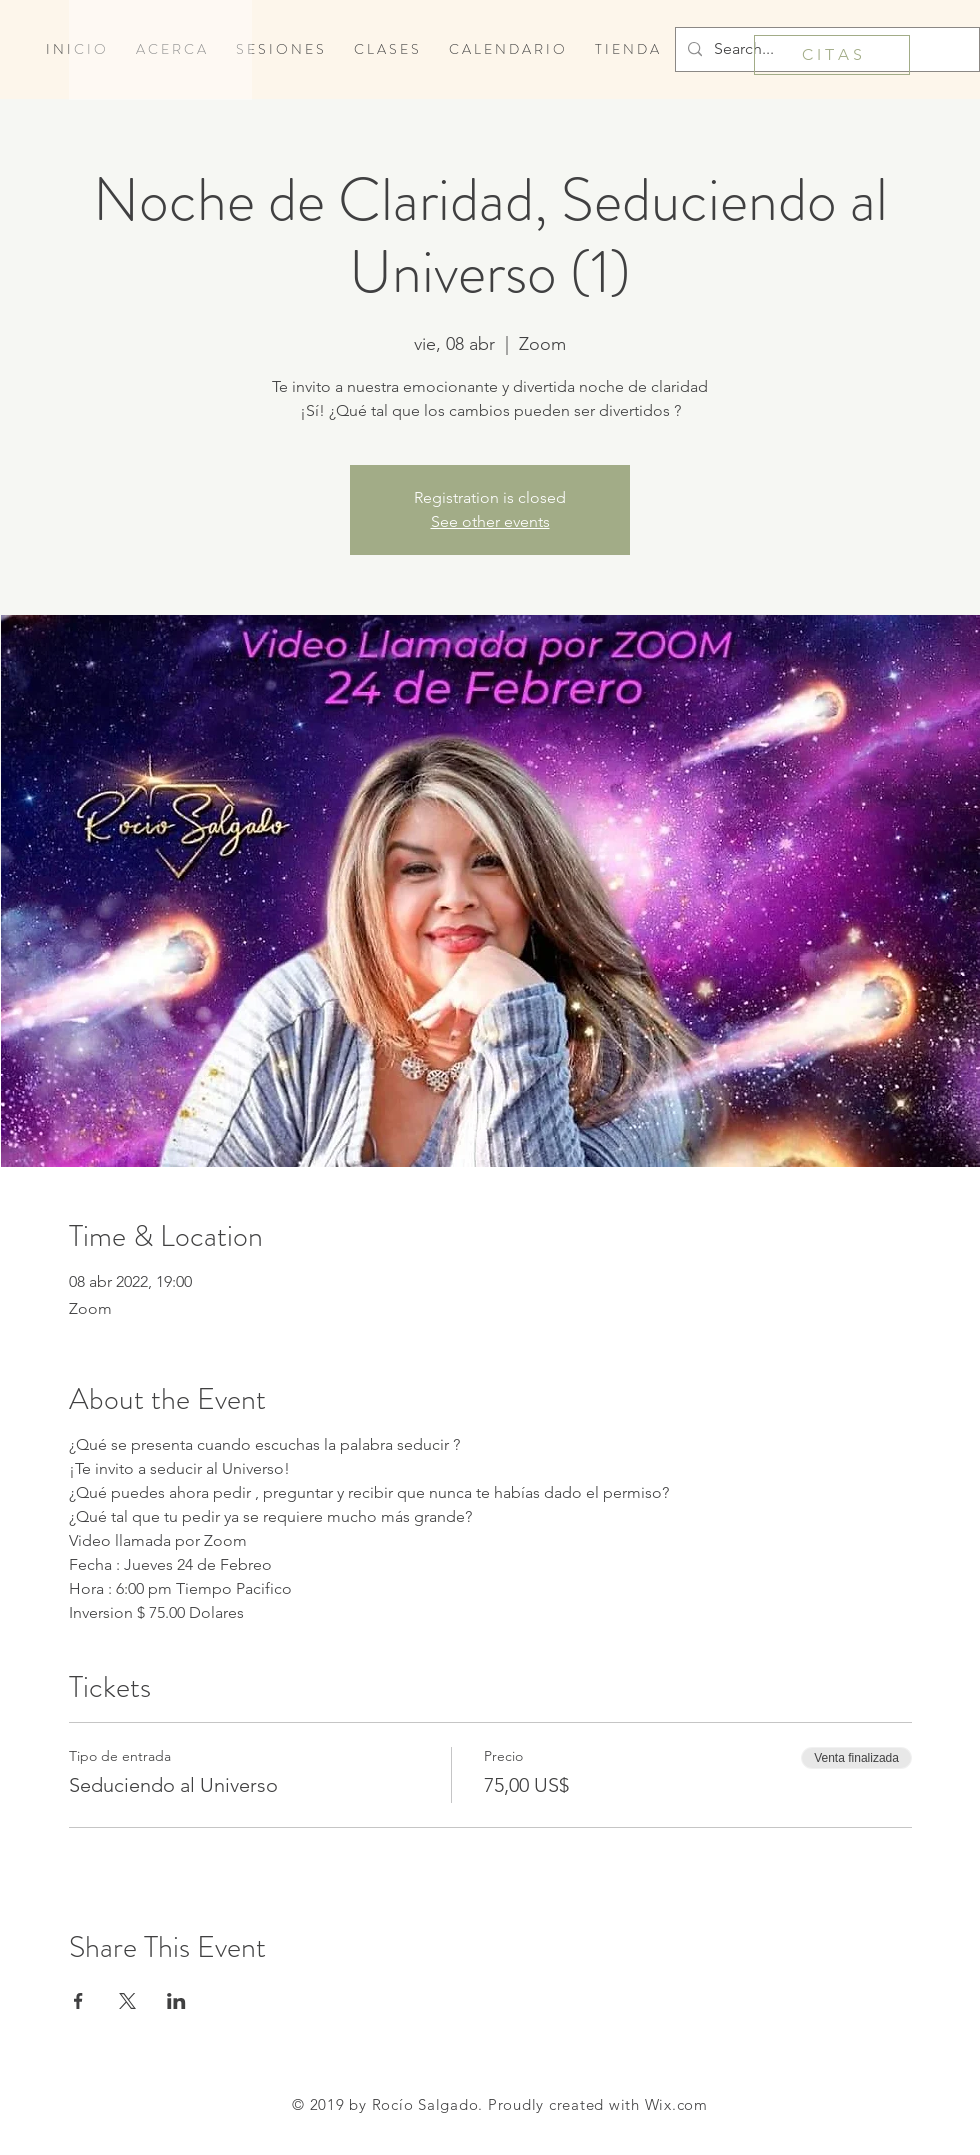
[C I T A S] (832, 55)
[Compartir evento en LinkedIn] (176, 2001)
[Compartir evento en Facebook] (78, 2001)
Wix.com (676, 2104)
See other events (490, 521)
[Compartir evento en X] (127, 2001)
